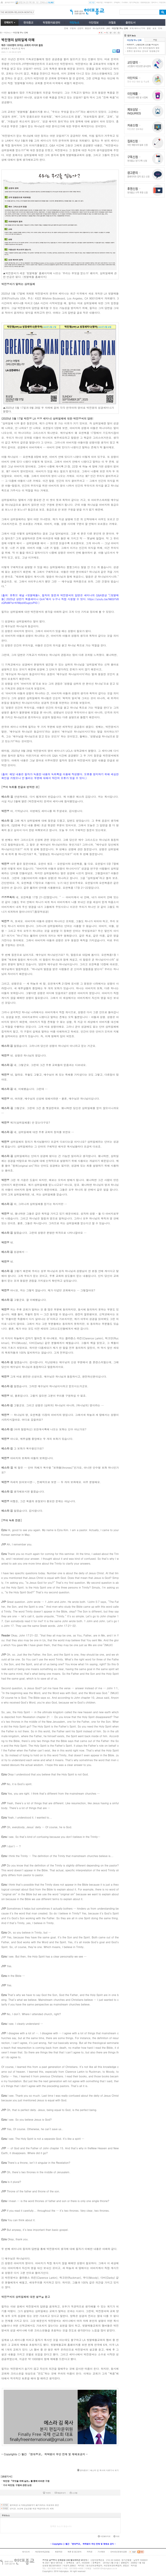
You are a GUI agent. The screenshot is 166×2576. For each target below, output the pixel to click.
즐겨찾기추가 (9, 2)
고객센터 (117, 2)
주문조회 (162, 2)
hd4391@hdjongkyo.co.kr (105, 2568)
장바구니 (154, 2)
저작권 (89, 2551)
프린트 (47, 2493)
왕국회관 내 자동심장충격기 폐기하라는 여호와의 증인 (34, 2505)
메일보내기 (60, 2493)
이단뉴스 (7, 32)
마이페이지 (108, 2)
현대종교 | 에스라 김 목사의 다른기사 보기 (99, 2470)
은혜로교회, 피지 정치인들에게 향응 (143, 47)
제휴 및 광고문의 (74, 2551)
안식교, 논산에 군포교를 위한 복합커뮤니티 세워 (32, 2508)
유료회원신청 (145, 2)
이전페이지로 (104, 2536)
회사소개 (25, 2551)
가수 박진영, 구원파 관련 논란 (17, 2485)
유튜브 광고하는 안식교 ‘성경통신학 (143, 51)
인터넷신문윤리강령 (118, 2551)
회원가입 (99, 2)
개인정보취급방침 (42, 2551)
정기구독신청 (134, 2)
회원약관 (58, 2551)
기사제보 (125, 2)
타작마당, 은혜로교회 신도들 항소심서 (143, 44)
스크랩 (73, 2493)
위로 (116, 2536)
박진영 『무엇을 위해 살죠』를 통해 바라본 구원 (26, 2481)
